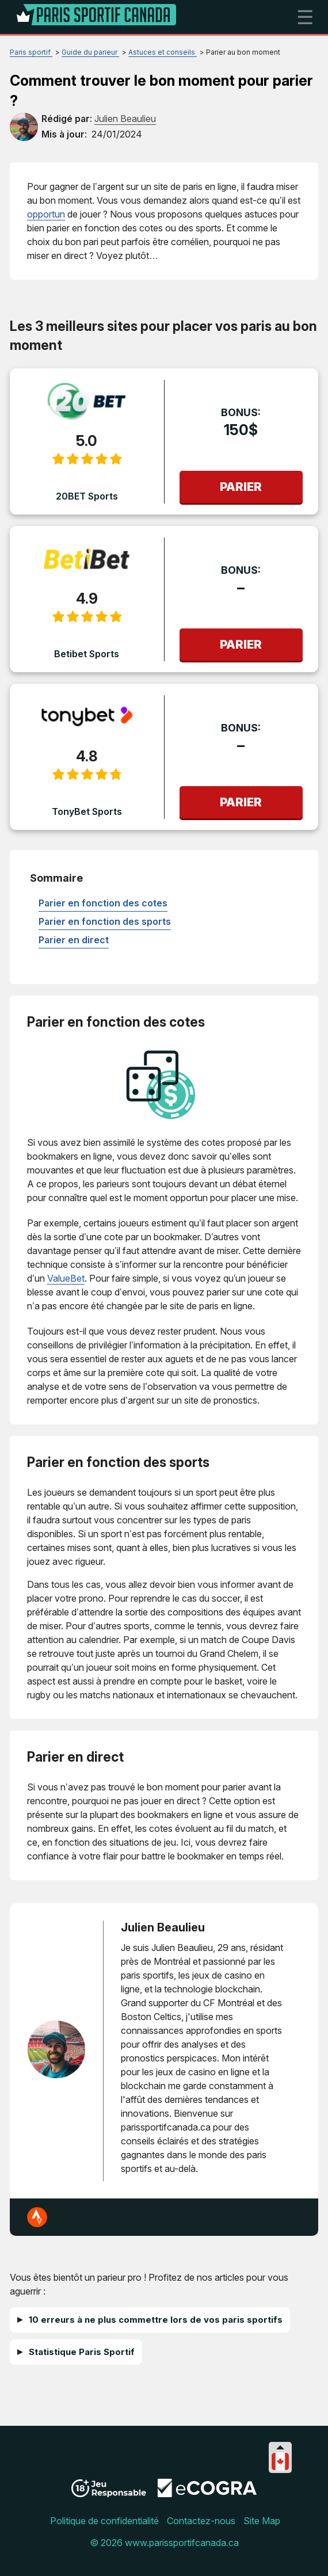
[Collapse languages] (280, 2447)
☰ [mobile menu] (305, 17)
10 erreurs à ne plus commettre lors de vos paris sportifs (156, 2319)
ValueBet (66, 1278)
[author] (24, 127)
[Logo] (97, 17)
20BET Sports (87, 496)
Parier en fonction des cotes (103, 903)
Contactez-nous (201, 2521)
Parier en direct (74, 940)
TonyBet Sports (87, 811)
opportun (46, 214)
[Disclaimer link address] (207, 2493)
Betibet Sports (87, 654)
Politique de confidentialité (104, 2521)
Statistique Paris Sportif (82, 2351)
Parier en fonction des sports (105, 921)
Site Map (261, 2521)
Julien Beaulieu (163, 1927)
